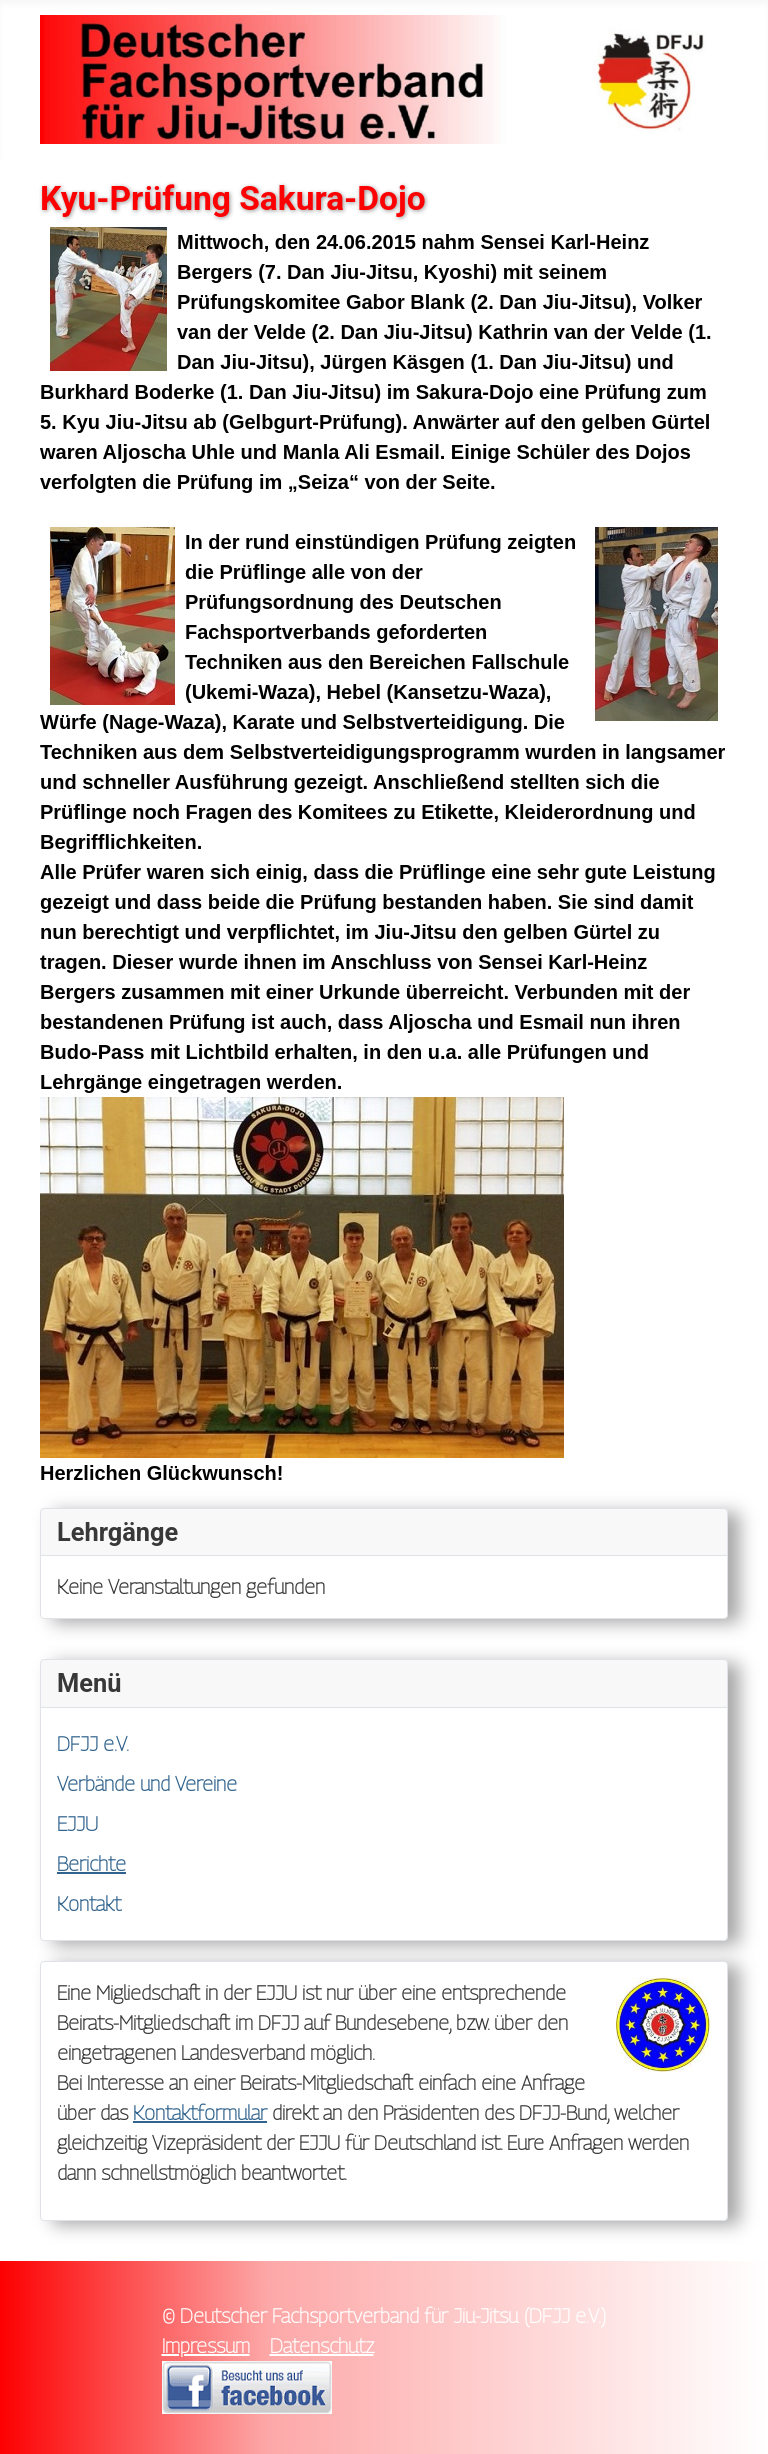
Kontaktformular (200, 2113)
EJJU (77, 1824)
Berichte (91, 1864)
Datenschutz (322, 2346)
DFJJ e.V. (93, 1744)
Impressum (206, 2346)
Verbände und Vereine (147, 1784)
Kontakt (89, 1904)
